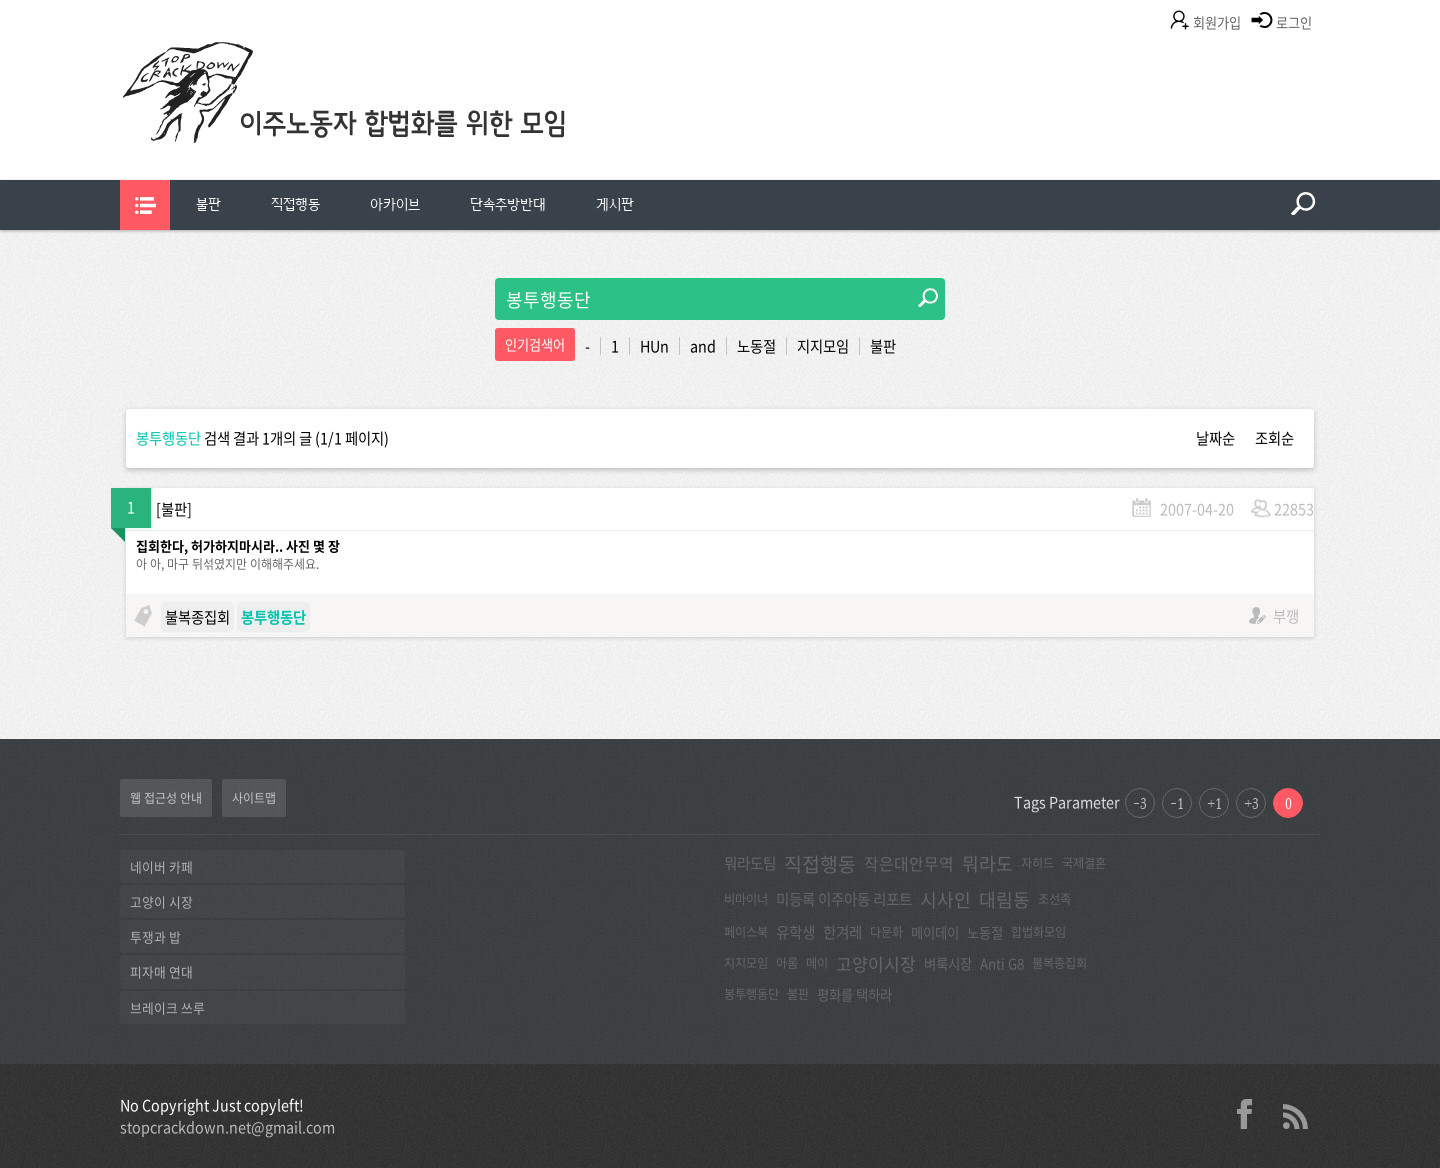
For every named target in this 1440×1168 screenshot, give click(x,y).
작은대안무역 (909, 863)
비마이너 (746, 899)
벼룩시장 (948, 963)
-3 (1140, 803)
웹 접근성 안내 (166, 798)
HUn (654, 346)
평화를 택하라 (854, 994)
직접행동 (295, 204)
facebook (1252, 1114)
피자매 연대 (161, 971)
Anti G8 (1002, 963)
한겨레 (842, 932)
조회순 (1274, 438)
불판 (208, 204)
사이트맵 (254, 798)
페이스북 (746, 932)
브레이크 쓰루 (167, 1007)
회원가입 (1217, 22)
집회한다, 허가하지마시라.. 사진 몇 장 (238, 545)
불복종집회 (197, 617)
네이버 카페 (161, 866)
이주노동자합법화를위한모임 (385, 125)
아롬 (787, 963)
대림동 (1004, 899)
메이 (817, 963)
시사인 (945, 899)
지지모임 (823, 346)
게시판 (615, 204)
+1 (1214, 803)
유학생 (795, 932)
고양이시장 (876, 963)
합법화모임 (1038, 932)
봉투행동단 (751, 994)
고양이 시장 (161, 901)
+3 (1251, 803)
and (703, 346)
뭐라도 (987, 863)
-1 (1177, 803)
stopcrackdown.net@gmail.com (227, 1127)
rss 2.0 (1295, 1114)
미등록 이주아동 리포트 (844, 899)
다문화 (886, 932)
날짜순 (1215, 438)
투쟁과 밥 (155, 936)
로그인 (1294, 22)
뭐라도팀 (750, 863)
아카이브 (395, 204)
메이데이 (935, 932)
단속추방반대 (508, 204)
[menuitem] (208, 205)
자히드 (1037, 863)
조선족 (1054, 899)
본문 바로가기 (0, 0)
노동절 (756, 346)
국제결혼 (1084, 863)
